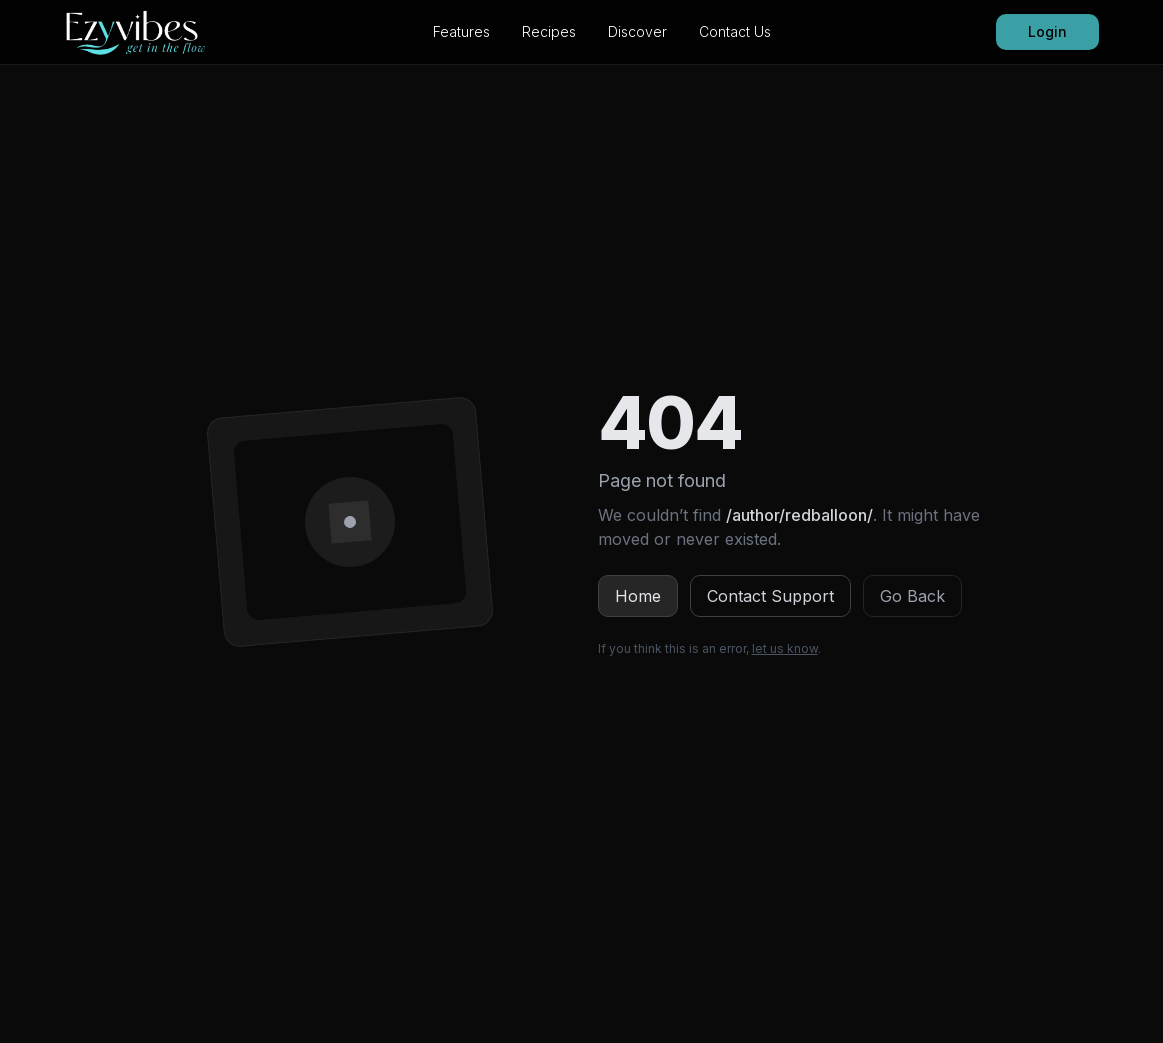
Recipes (549, 31)
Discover (637, 31)
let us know (785, 648)
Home (638, 596)
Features (461, 31)
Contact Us (735, 31)
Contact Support (770, 596)
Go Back (912, 596)
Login (1047, 31)
